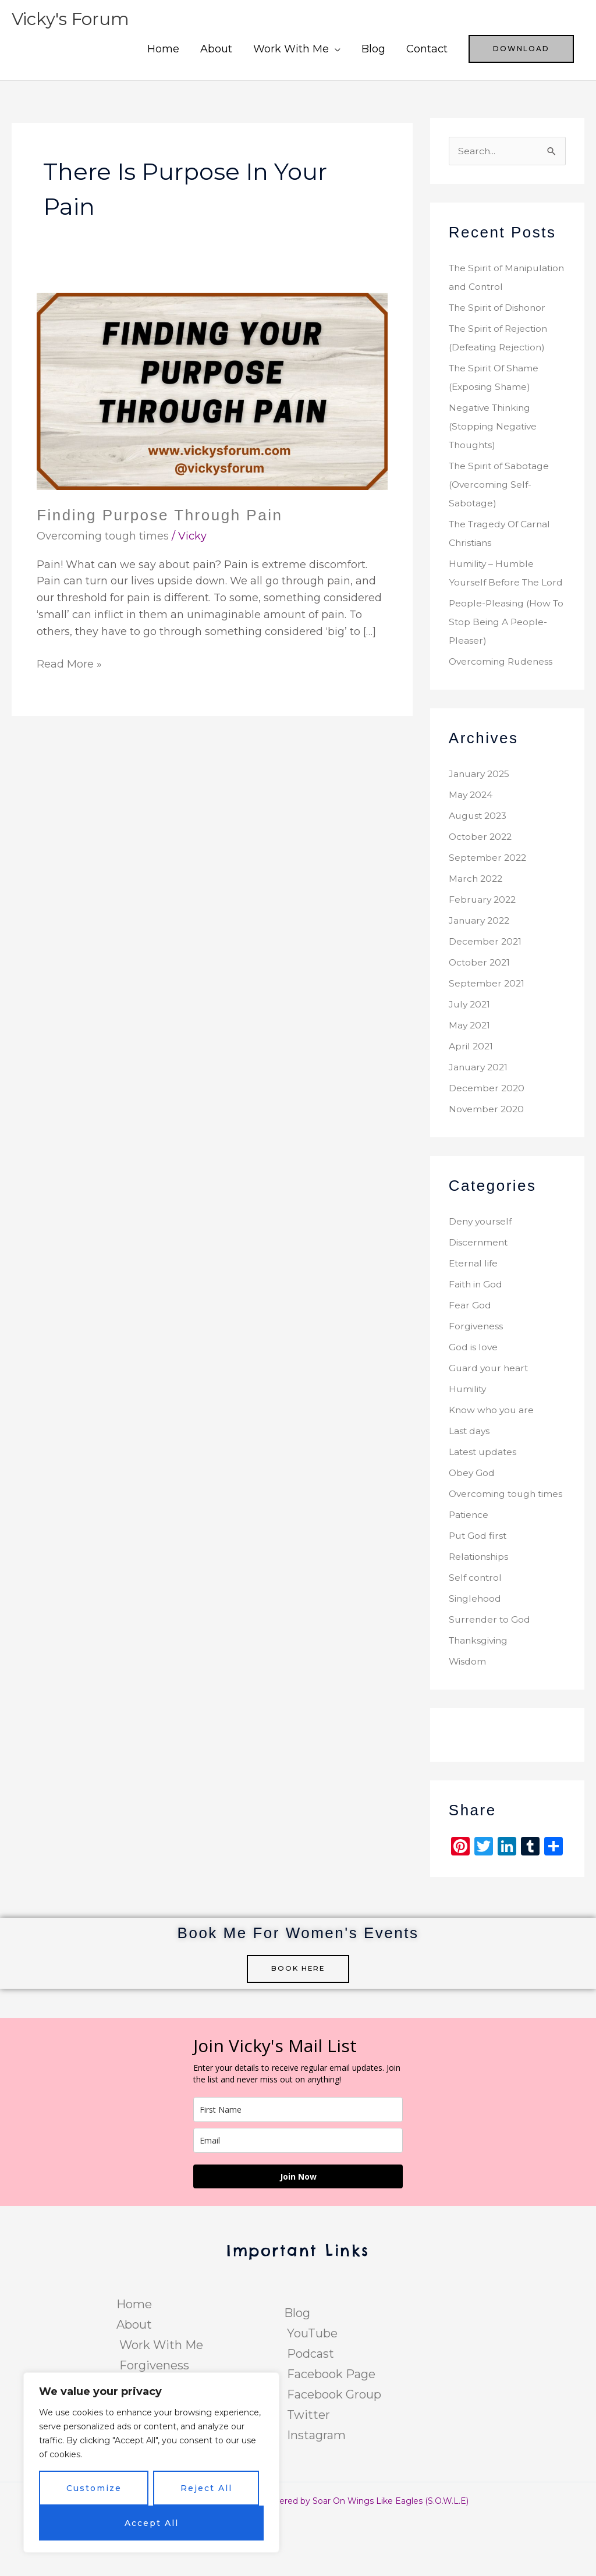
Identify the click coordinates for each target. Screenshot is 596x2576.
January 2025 (480, 811)
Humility (468, 1426)
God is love (474, 1384)
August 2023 (479, 853)
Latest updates (484, 1489)
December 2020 (487, 1125)
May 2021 (470, 1063)
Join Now (298, 2232)
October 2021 (480, 1000)
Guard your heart (490, 1405)
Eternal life (474, 1301)
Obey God (472, 1510)
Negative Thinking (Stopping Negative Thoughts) (494, 445)
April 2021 (471, 1084)
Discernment (479, 1280)
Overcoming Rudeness (502, 699)
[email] (298, 2196)
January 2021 (479, 1104)
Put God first (479, 1592)
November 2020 (487, 1146)
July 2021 (470, 1042)
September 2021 (487, 1021)
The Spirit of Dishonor (499, 326)
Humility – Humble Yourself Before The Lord (495, 601)
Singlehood (475, 1654)
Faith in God (477, 1322)
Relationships (479, 1613)
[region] (151, 2462)
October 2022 (482, 874)
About (216, 48)
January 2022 (481, 958)
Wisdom (468, 1717)
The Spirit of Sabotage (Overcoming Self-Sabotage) (500, 504)
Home (163, 48)
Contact (427, 48)
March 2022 (477, 916)
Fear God (470, 1343)
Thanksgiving (480, 1696)
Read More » (69, 663)
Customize (94, 2488)
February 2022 (484, 937)
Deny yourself (482, 1259)
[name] (298, 2165)
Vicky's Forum (71, 19)
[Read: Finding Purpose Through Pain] (212, 390)
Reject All (206, 2488)
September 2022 (488, 895)
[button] (521, 49)
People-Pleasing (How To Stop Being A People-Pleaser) (506, 660)
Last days (470, 1468)
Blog (373, 48)
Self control (476, 1634)
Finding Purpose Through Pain (159, 515)
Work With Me (291, 48)
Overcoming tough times (103, 536)
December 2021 (486, 979)
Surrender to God (491, 1675)
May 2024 (471, 832)
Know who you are (492, 1447)
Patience (469, 1571)
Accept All (152, 2523)
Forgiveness (476, 1363)
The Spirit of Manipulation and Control (490, 287)
